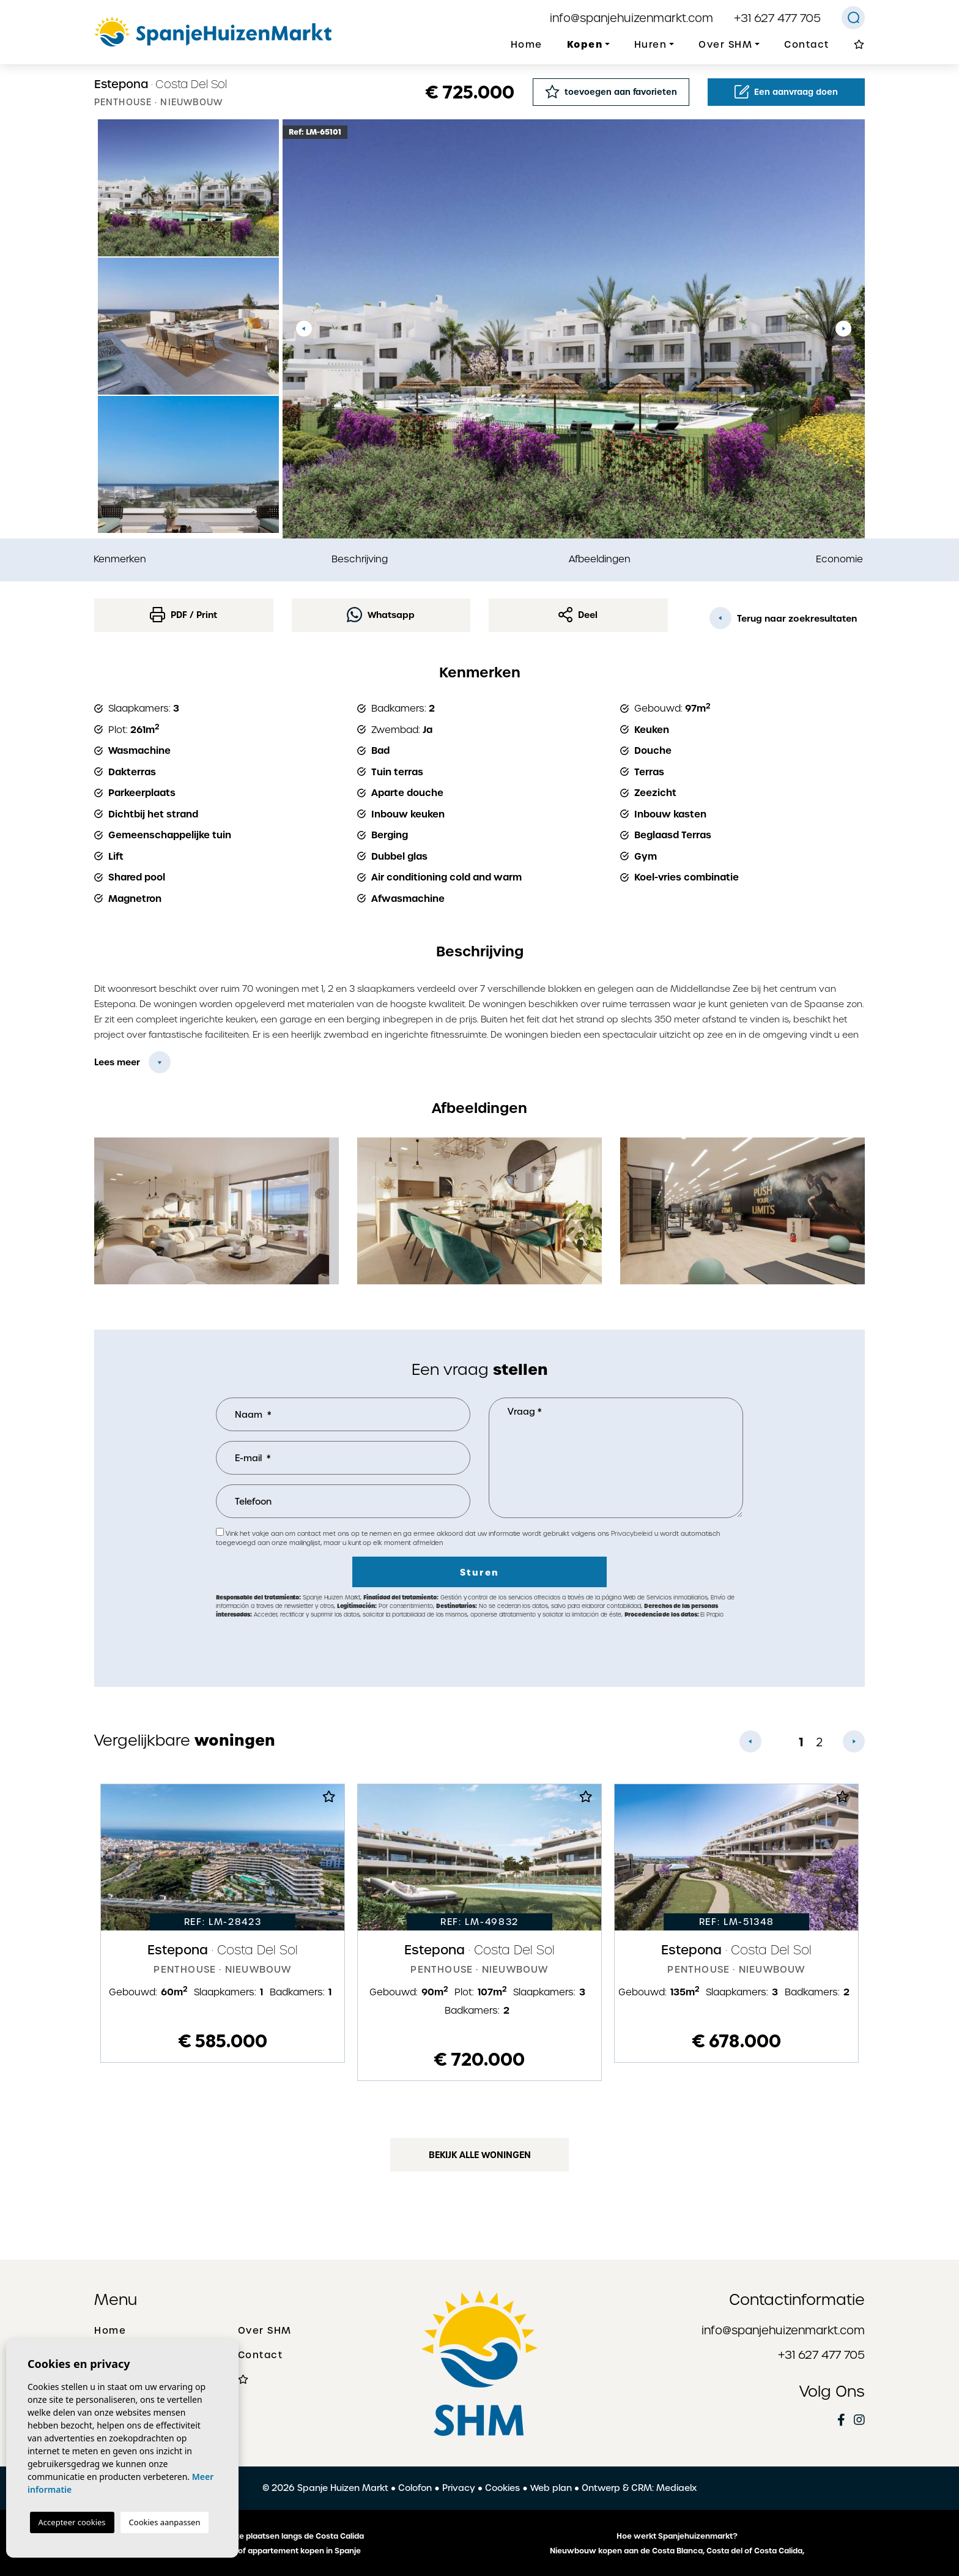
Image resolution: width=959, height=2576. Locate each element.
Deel (578, 614)
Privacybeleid (632, 1534)
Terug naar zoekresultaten (783, 618)
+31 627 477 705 (777, 18)
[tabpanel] (222, 1923)
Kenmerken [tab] (120, 559)
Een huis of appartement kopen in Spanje (282, 2551)
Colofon (415, 2487)
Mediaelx (676, 2487)
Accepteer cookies (72, 2522)
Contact (806, 45)
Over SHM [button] (725, 45)
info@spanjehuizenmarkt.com (631, 18)
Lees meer (117, 1062)
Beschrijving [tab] (359, 559)
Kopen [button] (585, 44)
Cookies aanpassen (165, 2522)
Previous (304, 328)
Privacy (458, 2487)
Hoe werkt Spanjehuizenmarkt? (677, 2536)
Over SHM (265, 2331)
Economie (839, 559)
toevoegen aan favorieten (611, 91)
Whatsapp (381, 614)
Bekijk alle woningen (480, 2155)
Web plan (551, 2487)
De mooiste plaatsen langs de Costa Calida (282, 2536)
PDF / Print (183, 614)
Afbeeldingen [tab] (600, 559)
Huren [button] (650, 45)
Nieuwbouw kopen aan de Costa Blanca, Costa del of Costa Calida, (677, 2551)
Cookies (502, 2487)
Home (526, 45)
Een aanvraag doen (786, 92)
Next (843, 328)
